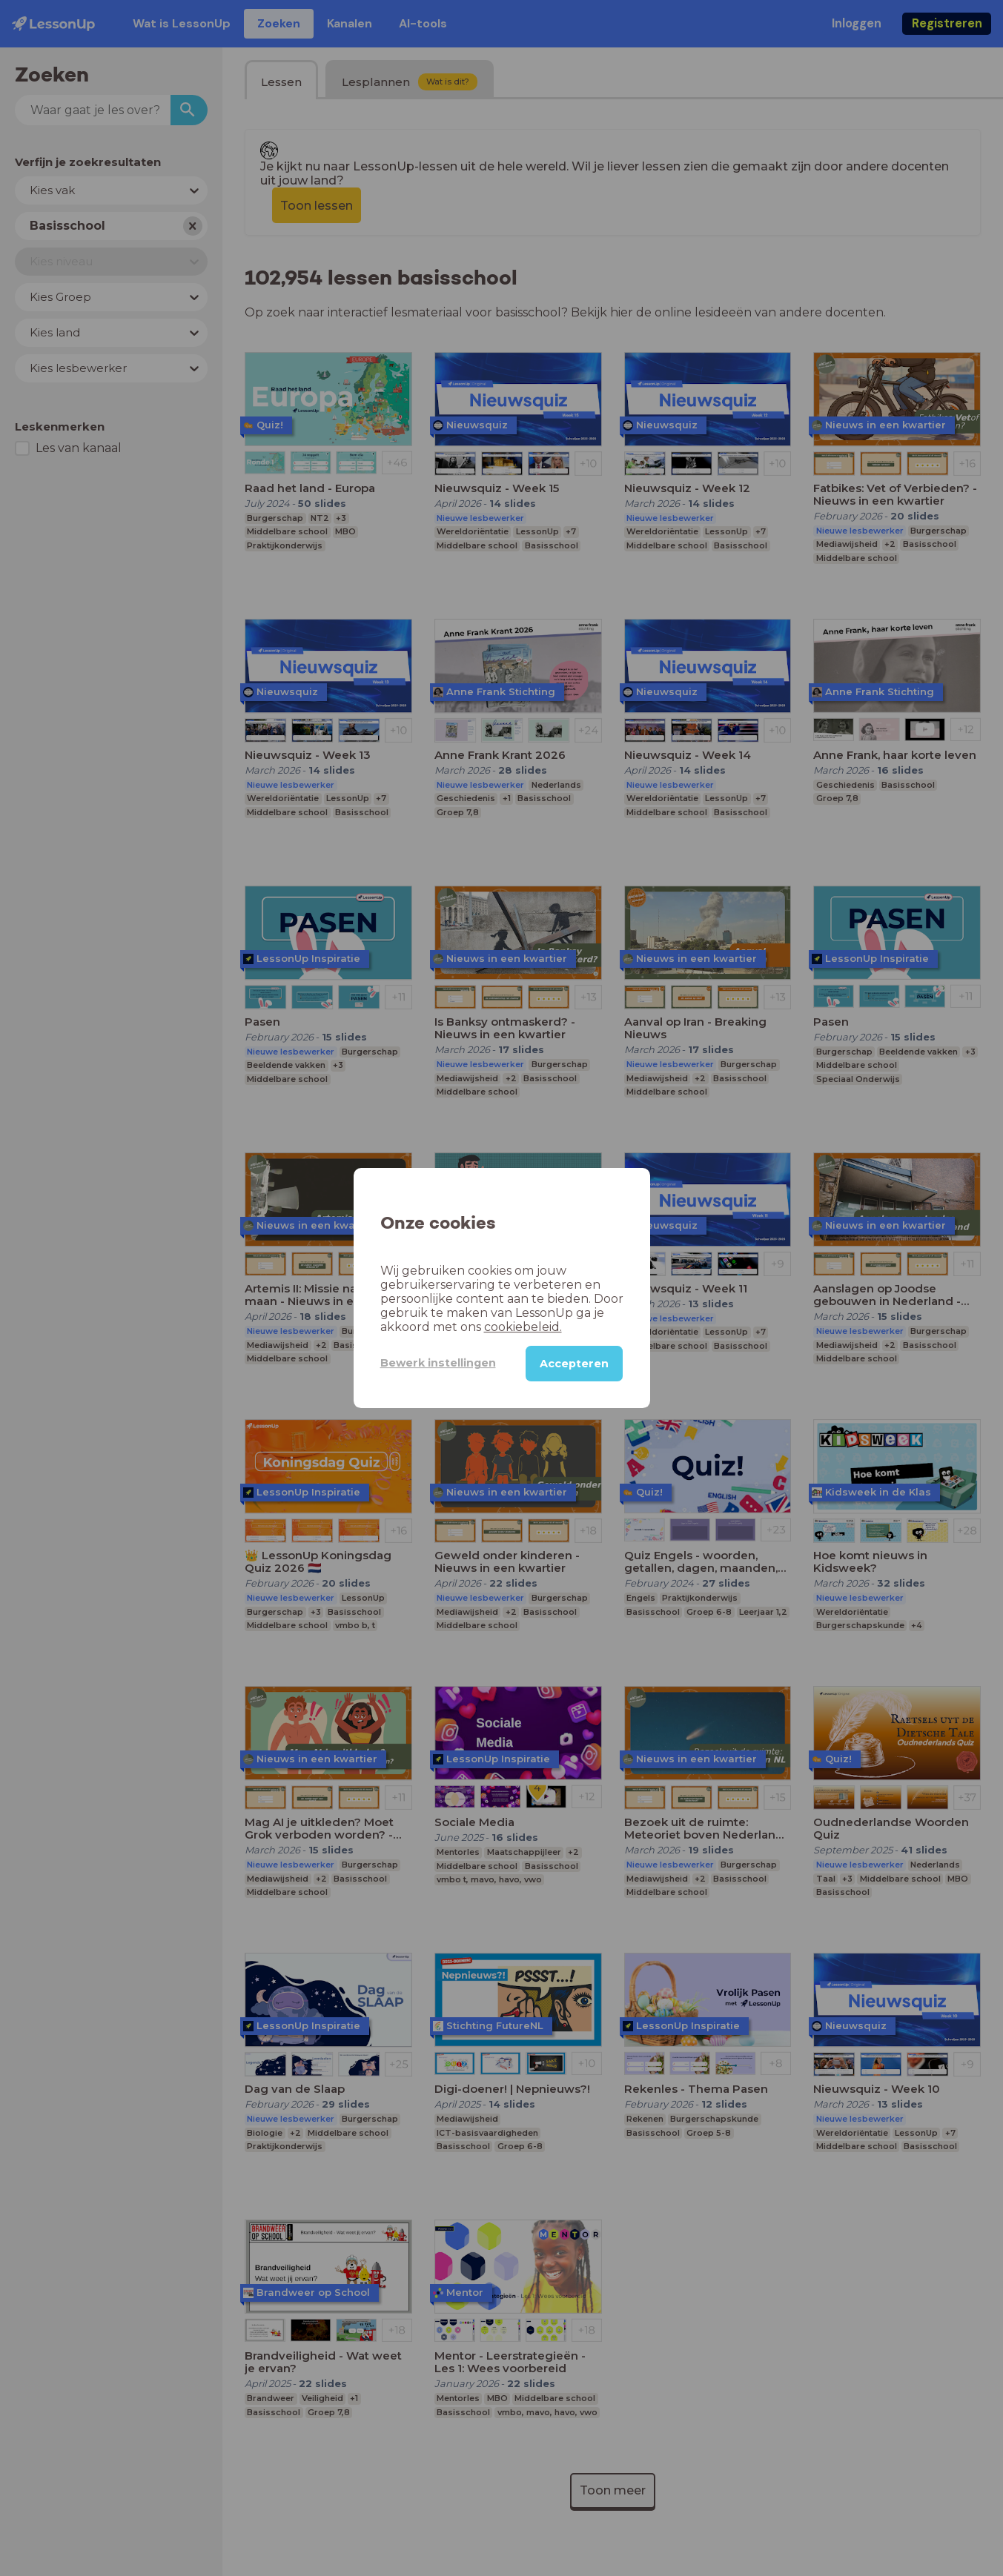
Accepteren (574, 1363)
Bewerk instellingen (438, 1363)
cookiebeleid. (523, 1327)
